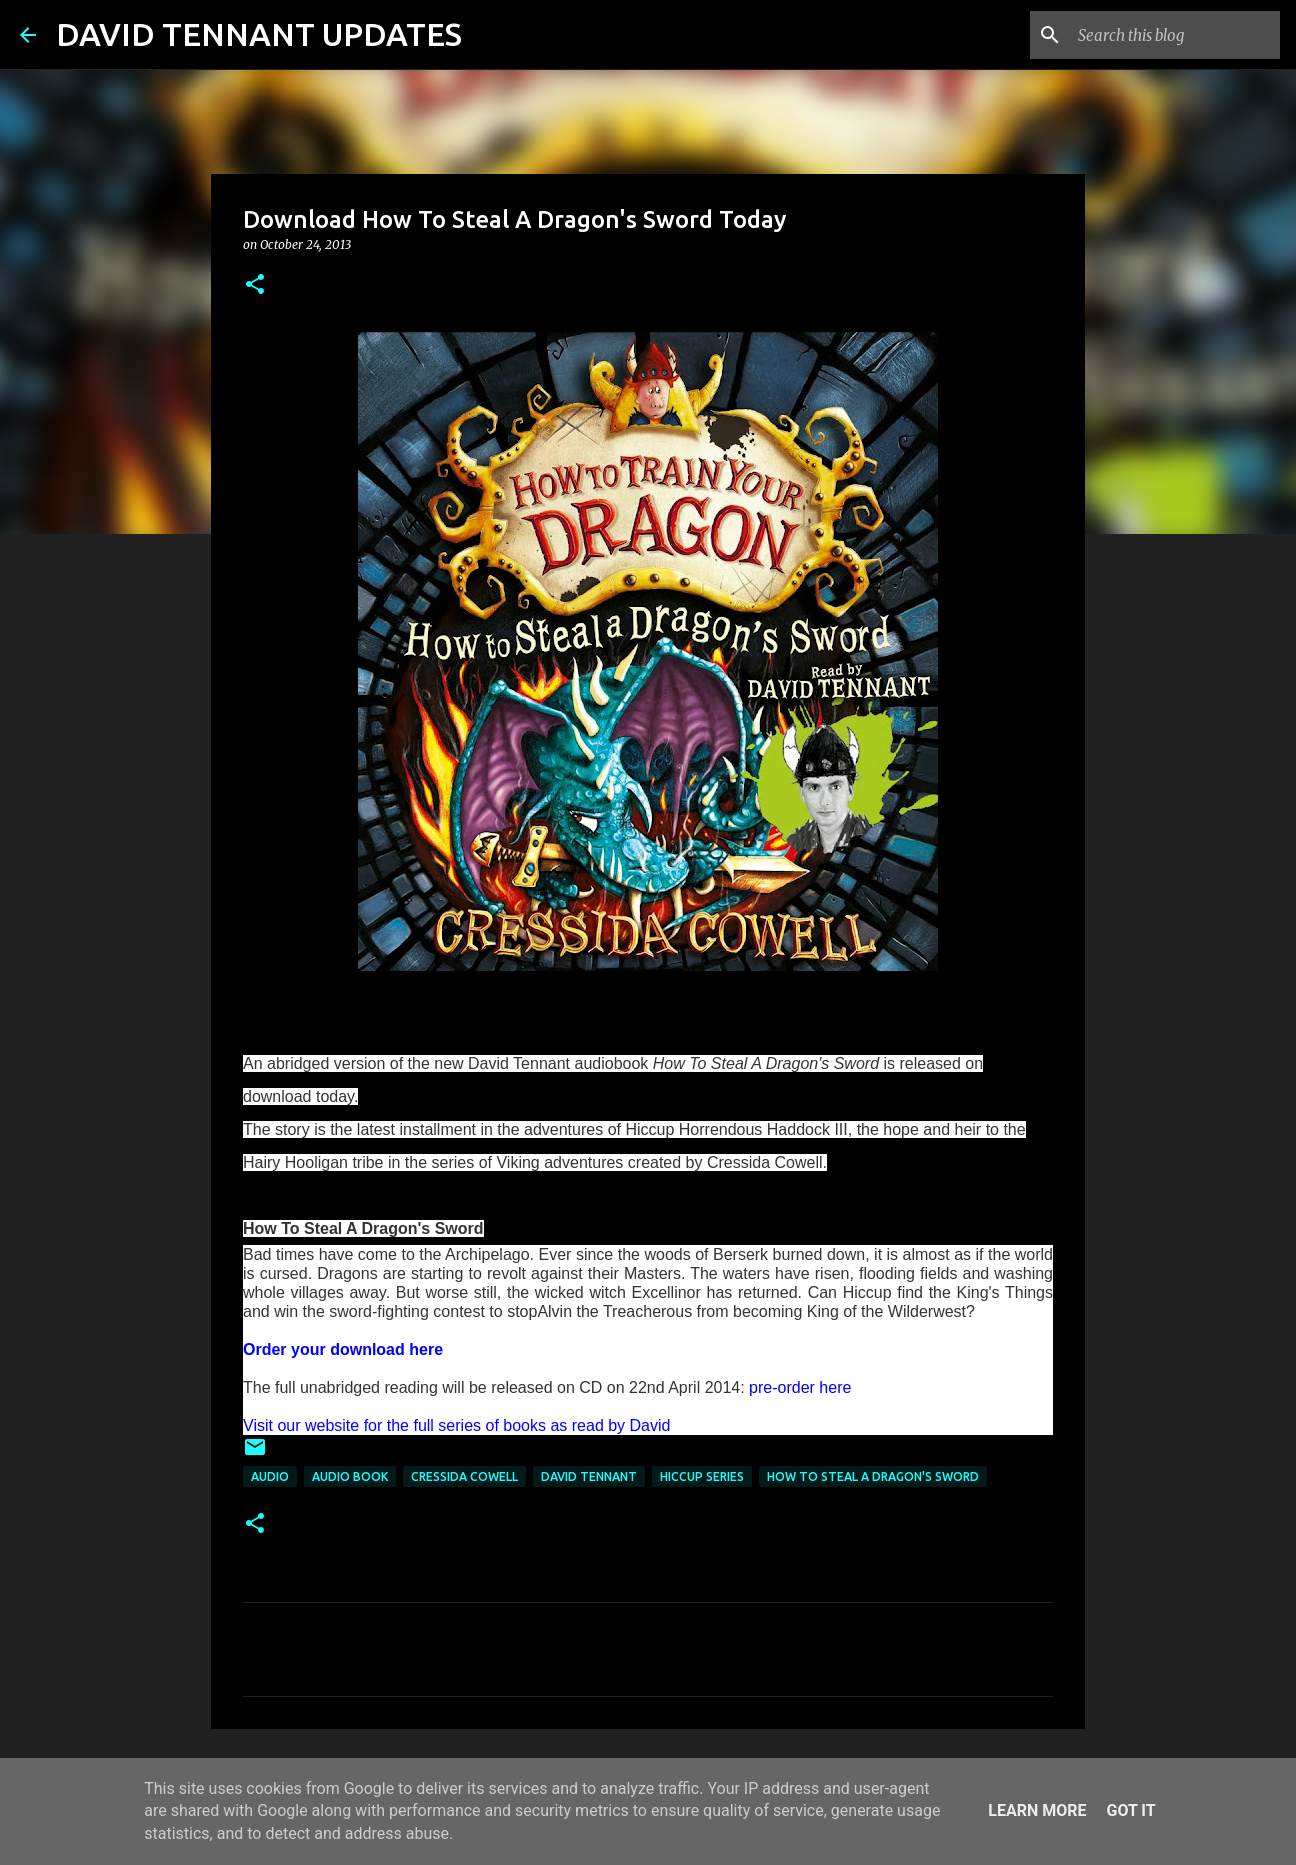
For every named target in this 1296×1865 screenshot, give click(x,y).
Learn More (1037, 1810)
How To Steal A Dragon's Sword (873, 1476)
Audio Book (350, 1476)
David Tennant (589, 1476)
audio (270, 1476)
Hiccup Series (702, 1476)
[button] (255, 285)
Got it (1130, 1810)
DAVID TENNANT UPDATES (259, 34)
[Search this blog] (1175, 35)
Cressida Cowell (464, 1476)
